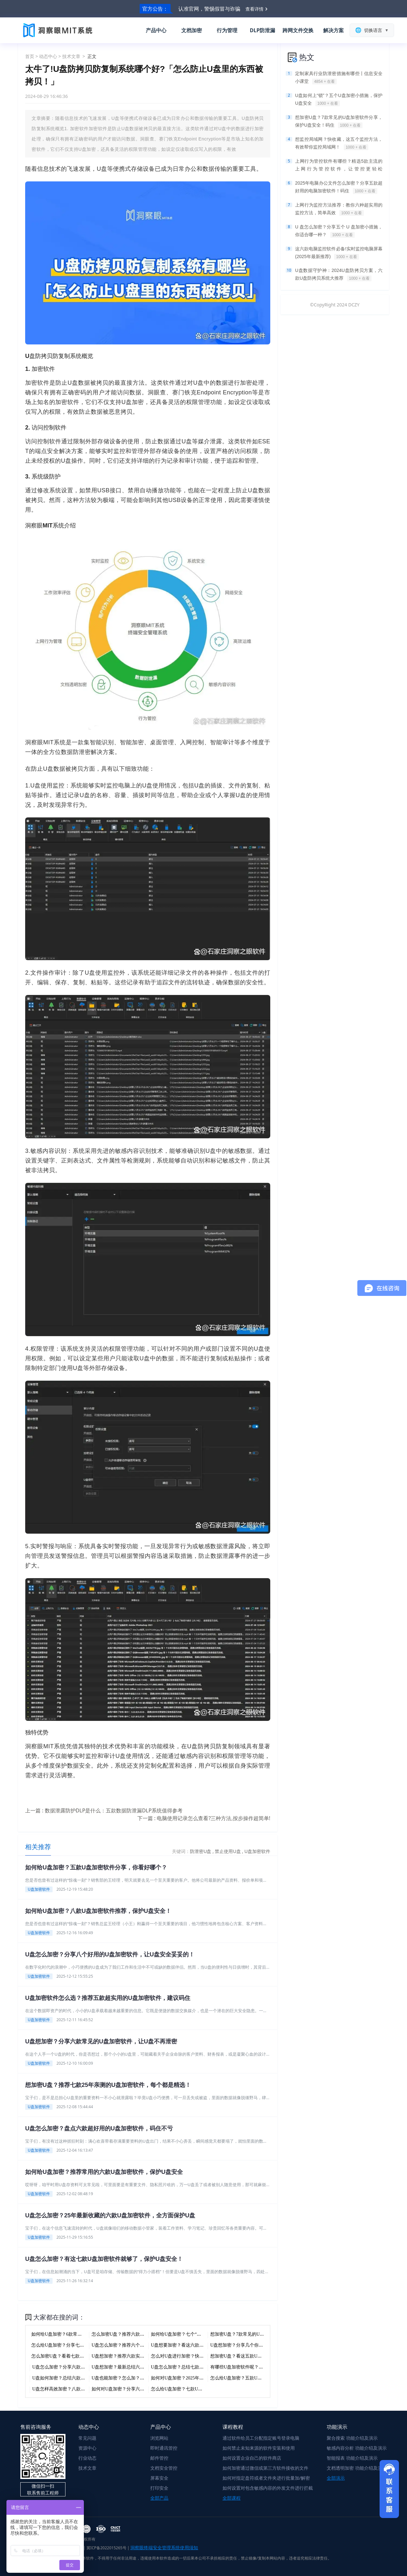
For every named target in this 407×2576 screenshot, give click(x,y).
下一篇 (203, 1818)
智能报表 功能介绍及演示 (352, 2458)
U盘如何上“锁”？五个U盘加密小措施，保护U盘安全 (338, 99)
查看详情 (254, 9)
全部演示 (336, 2478)
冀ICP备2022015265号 (106, 2548)
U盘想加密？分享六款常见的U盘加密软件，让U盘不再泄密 (101, 2041)
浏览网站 (159, 2438)
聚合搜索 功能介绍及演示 (352, 2438)
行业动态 (87, 2458)
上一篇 (104, 1810)
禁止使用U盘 (228, 1851)
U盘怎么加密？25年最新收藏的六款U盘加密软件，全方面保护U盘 (110, 2215)
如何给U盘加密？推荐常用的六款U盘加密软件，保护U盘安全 (104, 2172)
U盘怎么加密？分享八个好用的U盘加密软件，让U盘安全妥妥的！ (109, 1954)
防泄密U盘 (201, 1851)
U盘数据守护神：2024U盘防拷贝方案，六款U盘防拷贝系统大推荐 (338, 274)
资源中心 (87, 2448)
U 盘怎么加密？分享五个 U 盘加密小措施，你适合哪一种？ (338, 231)
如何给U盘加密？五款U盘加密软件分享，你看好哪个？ (96, 1867)
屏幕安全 (159, 2478)
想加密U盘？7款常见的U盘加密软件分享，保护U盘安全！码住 (338, 121)
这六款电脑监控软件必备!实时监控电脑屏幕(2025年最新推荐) (338, 253)
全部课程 (232, 2498)
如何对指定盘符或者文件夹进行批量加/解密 (266, 2478)
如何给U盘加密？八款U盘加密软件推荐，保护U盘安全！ (98, 1911)
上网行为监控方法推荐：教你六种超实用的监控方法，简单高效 (338, 209)
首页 (29, 56)
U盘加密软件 (257, 1851)
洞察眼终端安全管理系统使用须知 (164, 2547)
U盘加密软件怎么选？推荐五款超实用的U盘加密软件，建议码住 (107, 1998)
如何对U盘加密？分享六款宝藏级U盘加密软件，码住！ (147, 2389)
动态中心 (48, 56)
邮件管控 (159, 2458)
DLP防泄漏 (262, 30)
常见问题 (87, 2438)
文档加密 (191, 30)
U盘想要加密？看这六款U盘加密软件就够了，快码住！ (206, 2345)
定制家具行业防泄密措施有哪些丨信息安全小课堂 (338, 77)
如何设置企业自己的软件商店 (252, 2458)
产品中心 (156, 30)
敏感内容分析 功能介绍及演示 (357, 2448)
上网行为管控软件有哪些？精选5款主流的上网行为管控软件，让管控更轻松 (338, 166)
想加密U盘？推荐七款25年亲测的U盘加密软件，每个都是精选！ (108, 2085)
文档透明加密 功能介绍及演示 (357, 2468)
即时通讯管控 (163, 2448)
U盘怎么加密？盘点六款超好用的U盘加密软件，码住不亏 (99, 2128)
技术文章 (71, 56)
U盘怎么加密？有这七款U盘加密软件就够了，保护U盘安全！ (104, 2259)
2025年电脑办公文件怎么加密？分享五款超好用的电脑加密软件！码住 (338, 187)
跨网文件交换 (298, 30)
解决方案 (333, 30)
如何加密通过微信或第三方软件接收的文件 (265, 2468)
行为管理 (227, 30)
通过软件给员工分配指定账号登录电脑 (261, 2438)
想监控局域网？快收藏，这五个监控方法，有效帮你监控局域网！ (338, 143)
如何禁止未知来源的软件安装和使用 (259, 2448)
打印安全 (159, 2488)
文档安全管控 (163, 2468)
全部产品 (159, 2498)
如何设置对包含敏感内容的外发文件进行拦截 (268, 2488)
